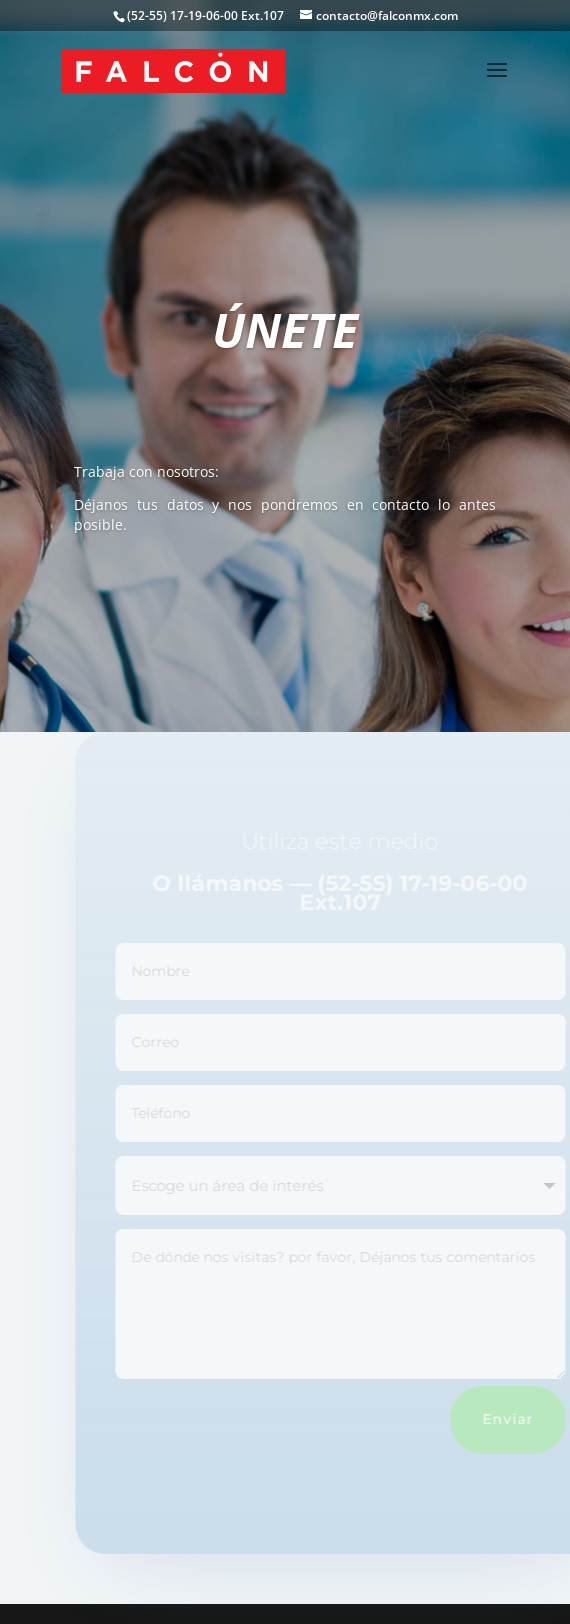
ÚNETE (285, 329)
